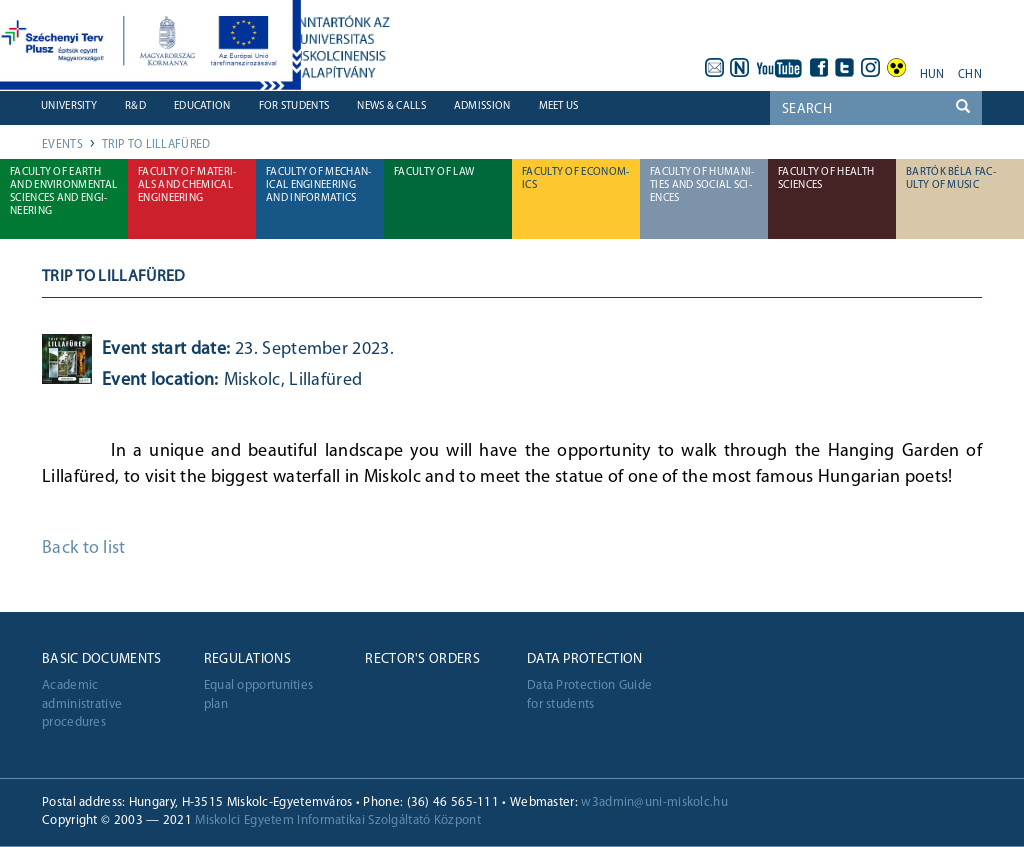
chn (970, 75)
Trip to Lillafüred (156, 145)
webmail (714, 68)
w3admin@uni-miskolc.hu (654, 802)
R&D (135, 106)
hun (932, 75)
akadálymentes (897, 68)
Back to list (84, 548)
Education (202, 106)
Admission (482, 106)
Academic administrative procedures (82, 704)
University (69, 106)
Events (62, 145)
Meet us (559, 106)
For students (294, 106)
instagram (871, 68)
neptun (740, 68)
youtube (779, 68)
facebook (819, 68)
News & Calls (391, 106)
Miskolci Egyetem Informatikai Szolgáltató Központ (338, 820)
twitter (845, 68)
